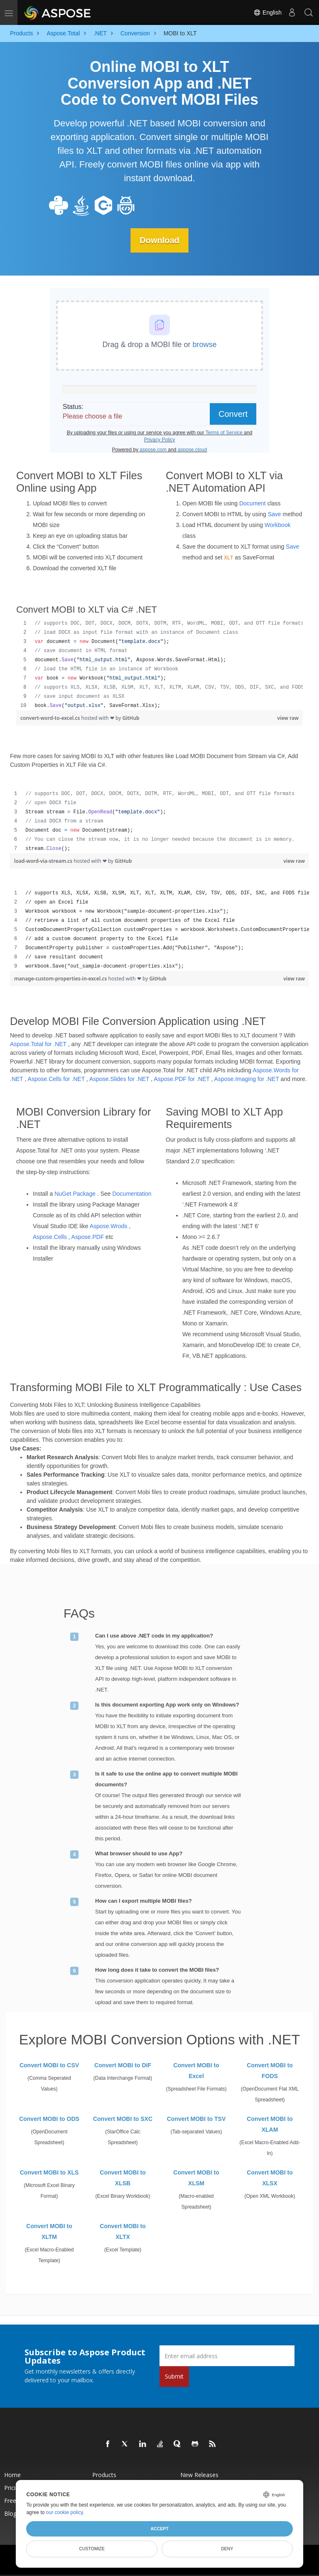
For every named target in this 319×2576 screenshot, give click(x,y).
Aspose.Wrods (109, 1226)
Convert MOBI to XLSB (122, 2178)
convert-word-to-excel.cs (50, 718)
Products (104, 2475)
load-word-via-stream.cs (44, 860)
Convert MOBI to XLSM (196, 2178)
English (267, 12)
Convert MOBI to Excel (196, 2070)
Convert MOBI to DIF (122, 2065)
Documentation (131, 1193)
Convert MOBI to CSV (49, 2065)
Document (252, 503)
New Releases (199, 2475)
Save (274, 514)
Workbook (278, 525)
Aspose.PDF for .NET (181, 1078)
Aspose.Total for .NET (38, 1043)
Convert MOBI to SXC (122, 2118)
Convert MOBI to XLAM (269, 2124)
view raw (288, 718)
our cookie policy (64, 2512)
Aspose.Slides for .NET (119, 1078)
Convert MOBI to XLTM (49, 2231)
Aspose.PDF (87, 1237)
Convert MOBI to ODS (49, 2118)
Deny (227, 2548)
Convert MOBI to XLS (49, 2172)
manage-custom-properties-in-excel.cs (61, 978)
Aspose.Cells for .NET (56, 1078)
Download (159, 240)
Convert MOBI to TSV (196, 2118)
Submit (174, 2376)
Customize (92, 2548)
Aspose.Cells (50, 1237)
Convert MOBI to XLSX (269, 2178)
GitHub (130, 718)
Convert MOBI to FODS (269, 2070)
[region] (159, 664)
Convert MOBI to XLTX (122, 2231)
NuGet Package (75, 1193)
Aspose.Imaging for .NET (246, 1078)
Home (12, 2475)
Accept (159, 2528)
